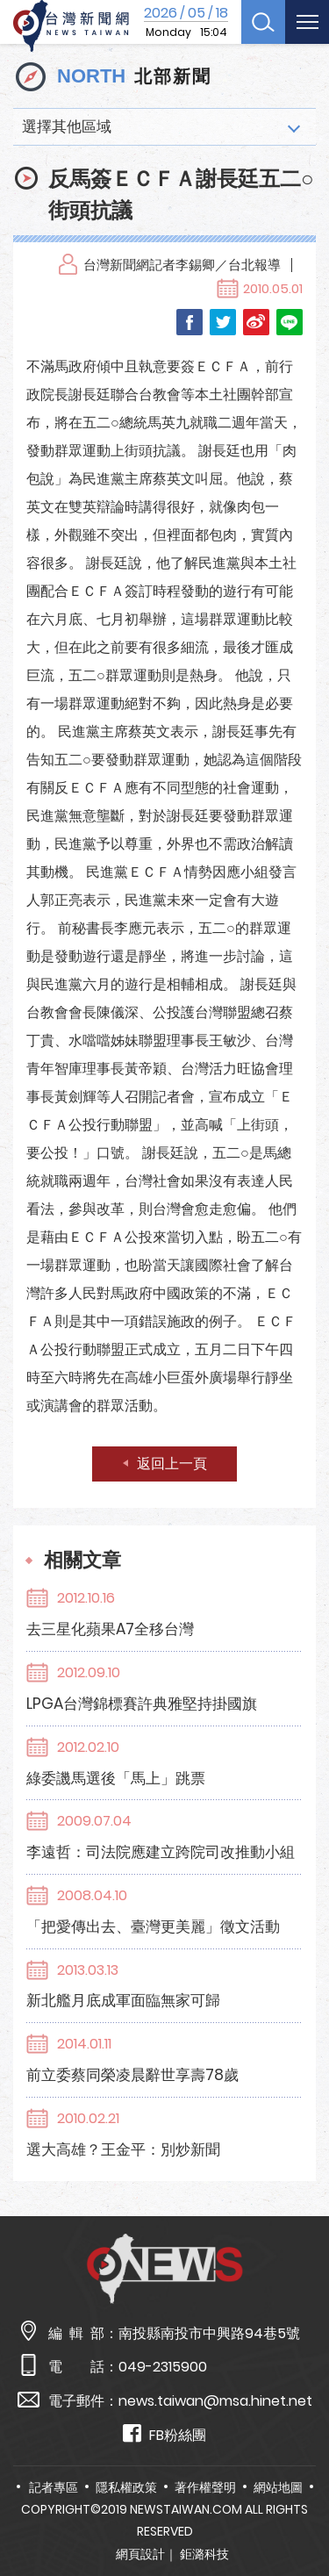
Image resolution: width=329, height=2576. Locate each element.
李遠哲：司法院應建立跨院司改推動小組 (160, 1851)
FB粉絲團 (164, 2434)
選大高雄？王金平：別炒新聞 (123, 2149)
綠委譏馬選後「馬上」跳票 (115, 1778)
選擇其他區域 (66, 126)
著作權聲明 (205, 2487)
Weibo (256, 322)
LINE (289, 322)
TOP (302, 2511)
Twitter (223, 322)
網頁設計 (140, 2554)
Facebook (189, 322)
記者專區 (53, 2487)
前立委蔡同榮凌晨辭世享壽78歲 (132, 2074)
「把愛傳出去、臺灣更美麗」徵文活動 (153, 1926)
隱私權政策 (126, 2487)
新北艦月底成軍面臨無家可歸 (123, 2000)
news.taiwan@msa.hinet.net (215, 2401)
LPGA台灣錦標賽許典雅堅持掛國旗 (141, 1703)
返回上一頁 (172, 1463)
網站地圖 (278, 2487)
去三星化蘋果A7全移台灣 (110, 1629)
